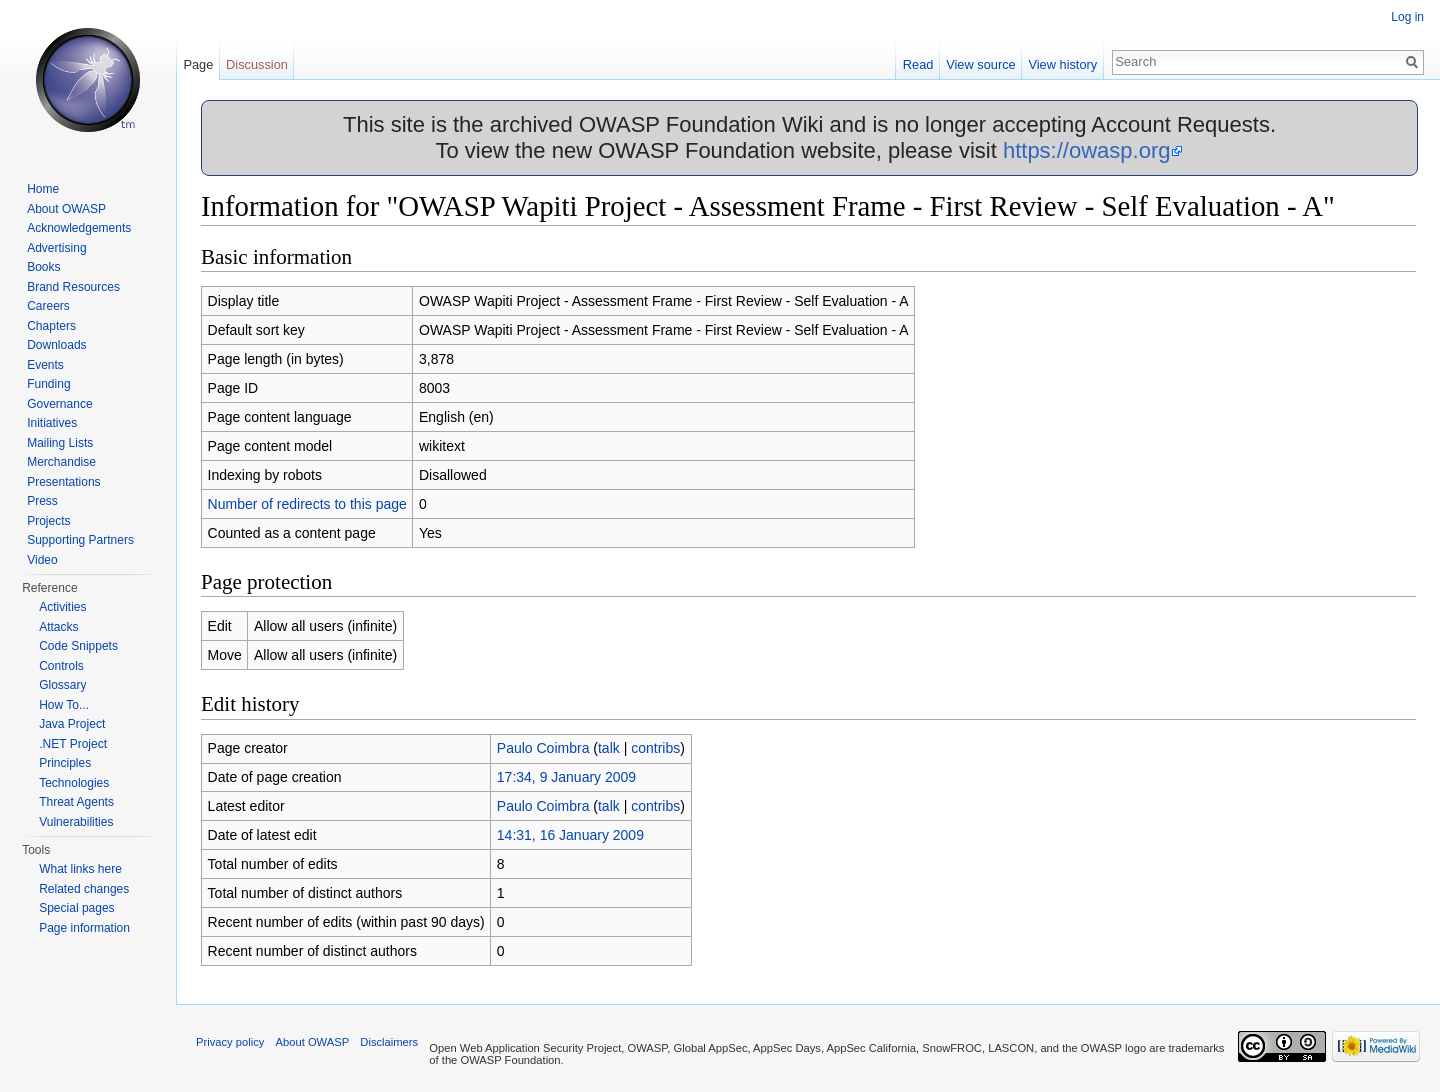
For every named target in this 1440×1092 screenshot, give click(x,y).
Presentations (63, 482)
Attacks (58, 627)
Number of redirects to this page (307, 504)
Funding (48, 384)
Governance (59, 404)
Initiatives (52, 423)
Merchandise (61, 462)
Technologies (74, 783)
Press (42, 501)
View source (980, 64)
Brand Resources (73, 287)
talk (609, 748)
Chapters (51, 326)
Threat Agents (76, 802)
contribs (655, 748)
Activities (62, 607)
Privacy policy (230, 1042)
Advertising (56, 248)
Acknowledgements (79, 228)
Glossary (62, 685)
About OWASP (66, 209)
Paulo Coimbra (543, 748)
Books (43, 267)
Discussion (257, 64)
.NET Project (73, 744)
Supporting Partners (80, 540)
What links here (80, 869)
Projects (48, 521)
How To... (64, 705)
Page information (84, 928)
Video (42, 560)
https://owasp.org (1087, 150)
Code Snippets (78, 646)
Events (45, 365)
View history (1062, 64)
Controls (61, 666)
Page (198, 64)
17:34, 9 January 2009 (566, 777)
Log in (1407, 17)
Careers (48, 306)
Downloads (56, 345)
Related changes (84, 889)
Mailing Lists (60, 443)
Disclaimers (389, 1042)
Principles (65, 763)
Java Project (72, 724)
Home (43, 189)
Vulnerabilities (76, 822)
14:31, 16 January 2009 (570, 835)
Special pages (76, 908)
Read (918, 64)
